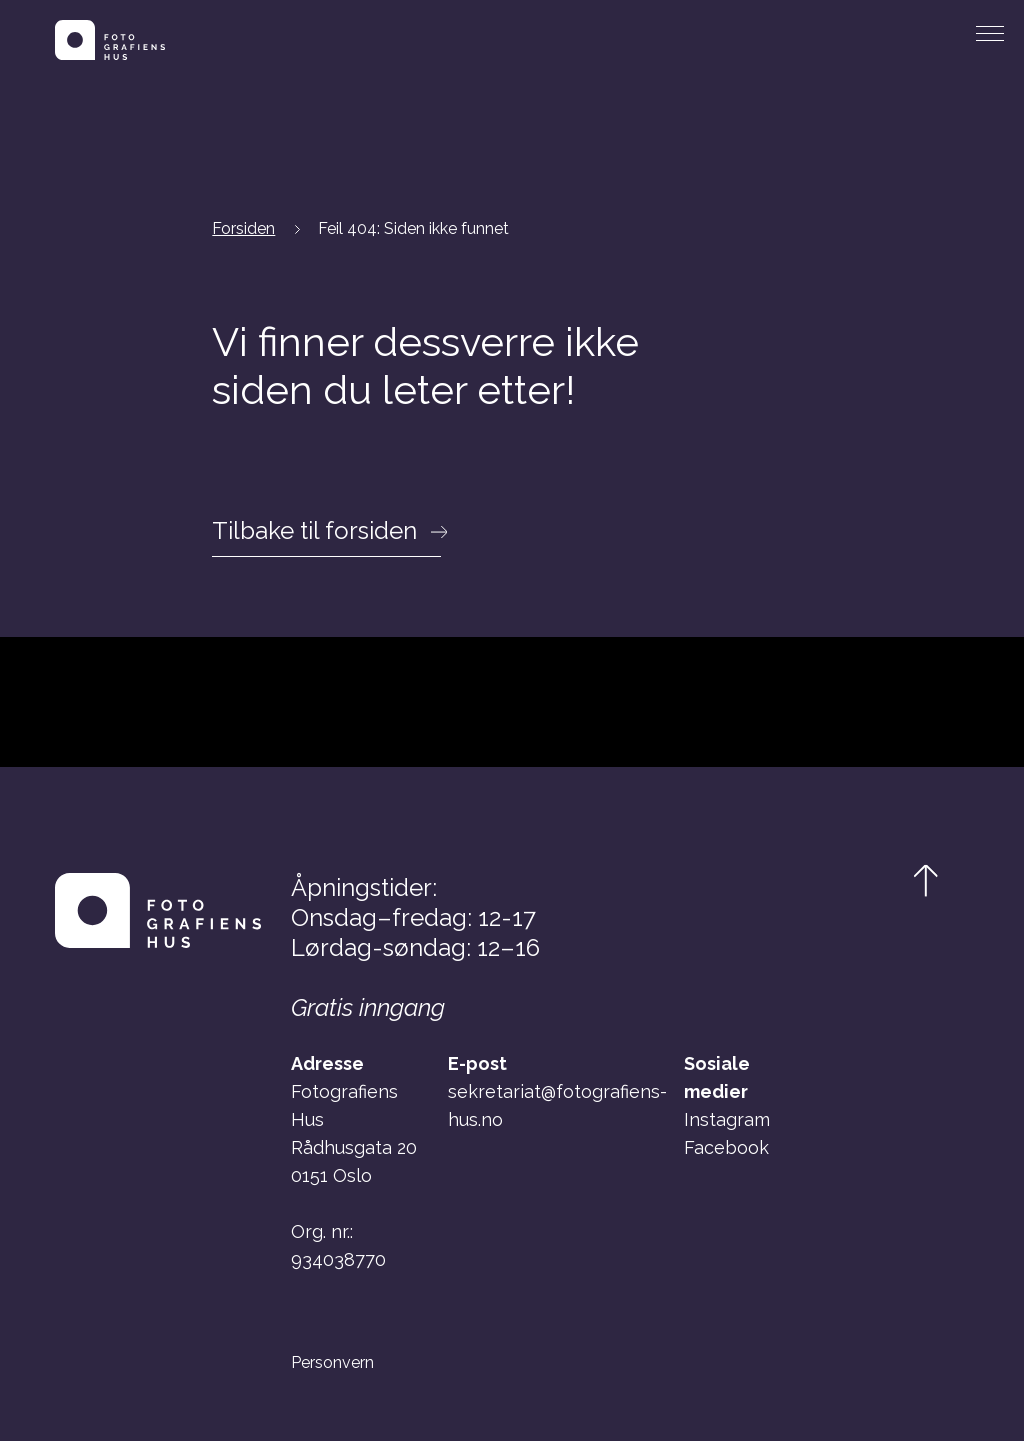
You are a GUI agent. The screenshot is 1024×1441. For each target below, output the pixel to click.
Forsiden (243, 228)
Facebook (726, 1147)
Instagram (727, 1119)
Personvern (332, 1363)
